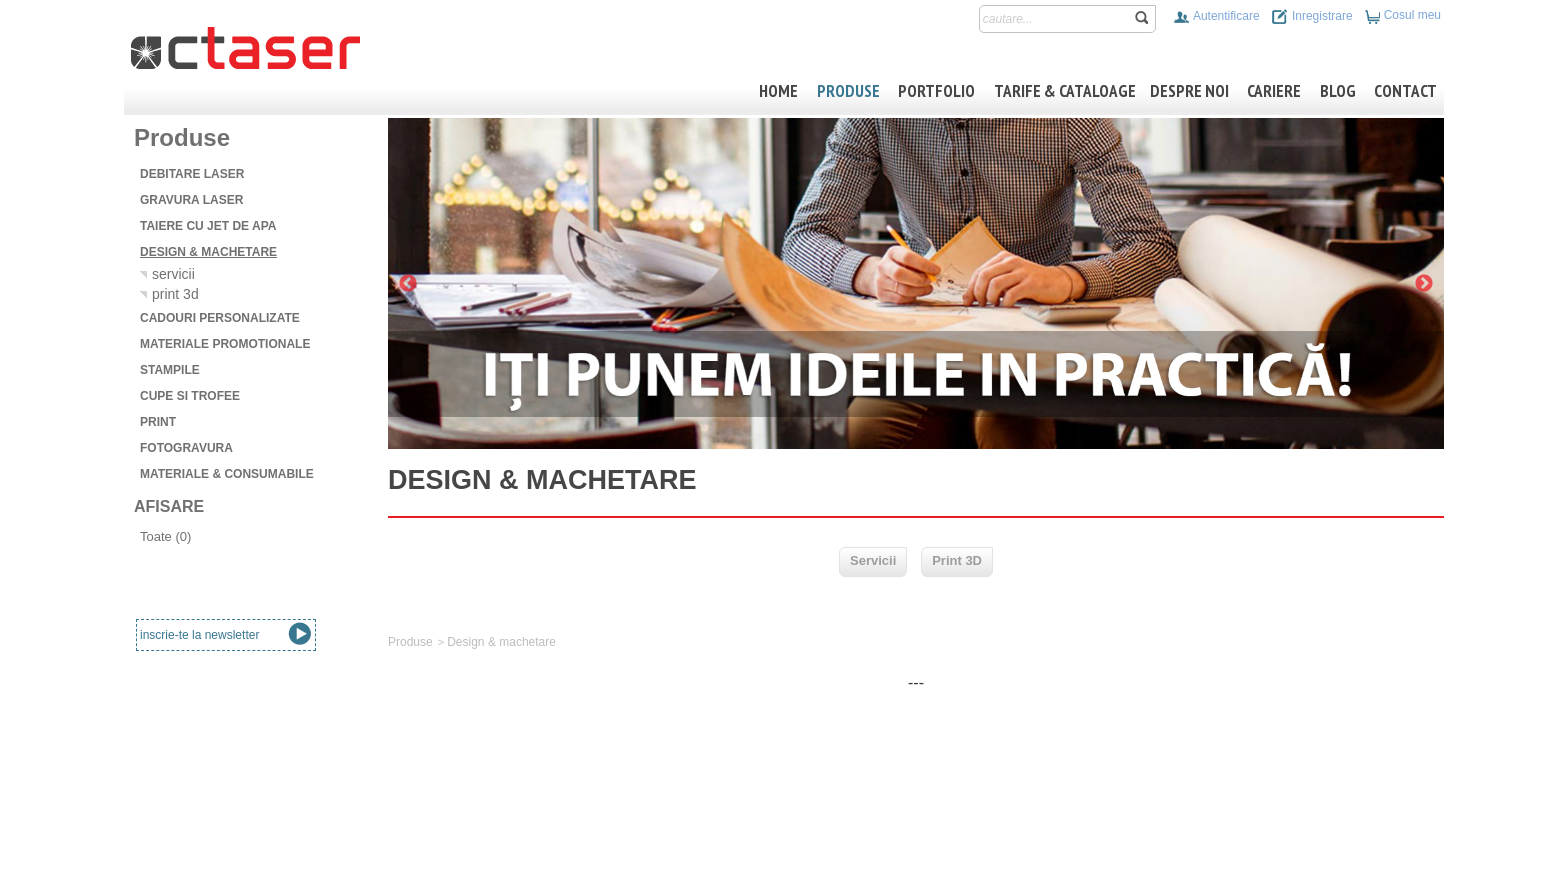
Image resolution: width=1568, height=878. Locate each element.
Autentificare (1216, 16)
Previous (408, 284)
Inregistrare (1311, 16)
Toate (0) (165, 536)
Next (1424, 284)
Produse (410, 642)
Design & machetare (501, 642)
